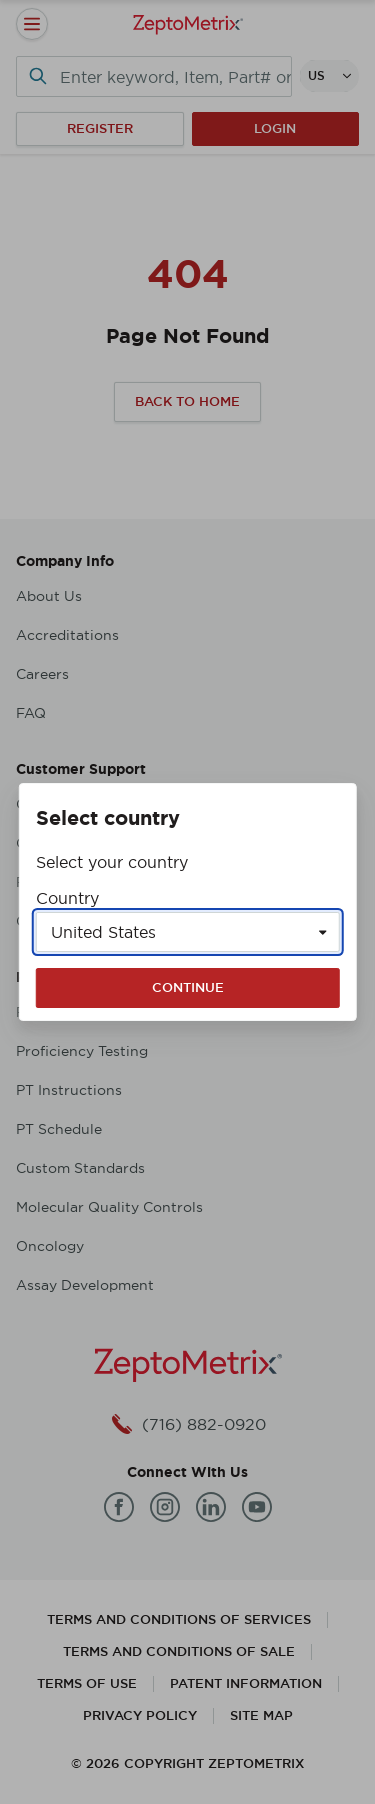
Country (67, 898)
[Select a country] (188, 932)
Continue (188, 987)
